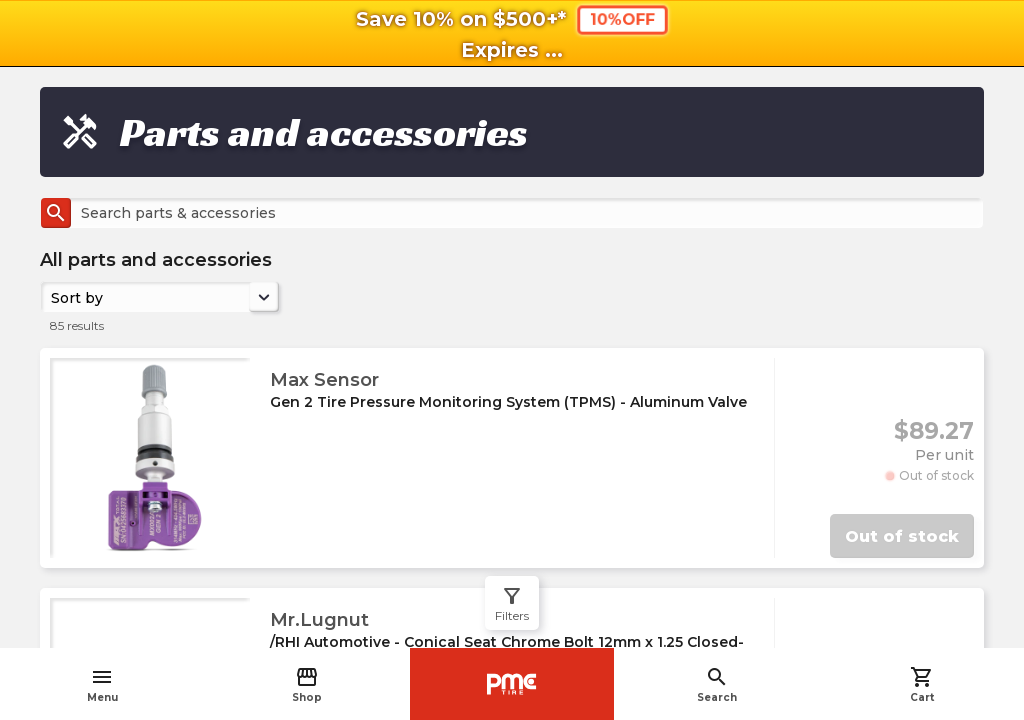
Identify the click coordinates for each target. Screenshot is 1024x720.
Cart (922, 684)
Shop (307, 684)
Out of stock (902, 536)
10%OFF (622, 19)
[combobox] (53, 297)
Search (717, 684)
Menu (102, 684)
